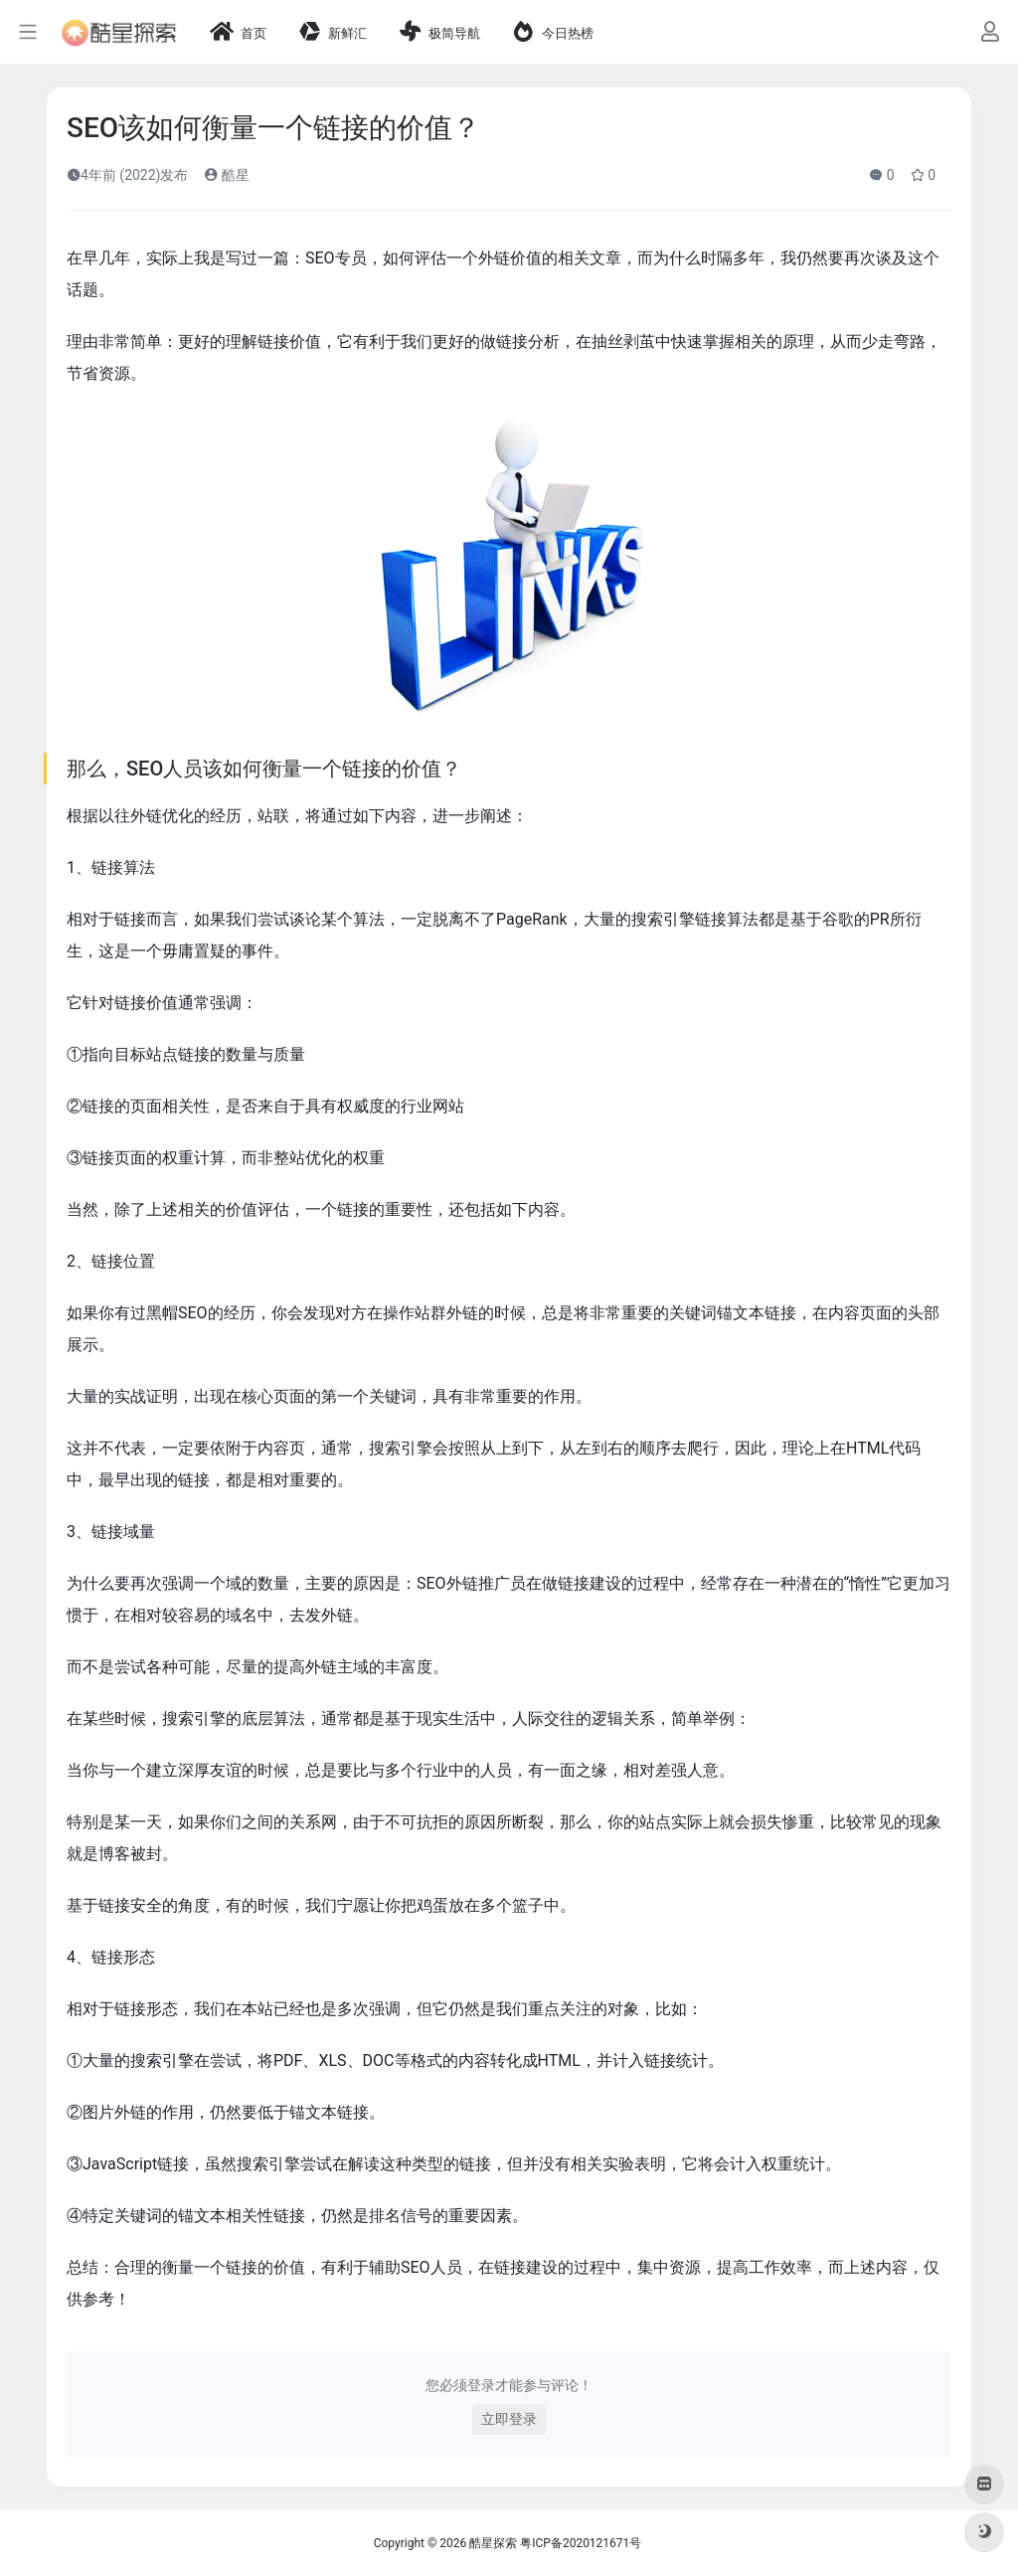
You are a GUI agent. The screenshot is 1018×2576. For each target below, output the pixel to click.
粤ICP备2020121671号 (580, 2543)
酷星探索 (493, 2543)
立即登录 (509, 2419)
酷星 (226, 175)
